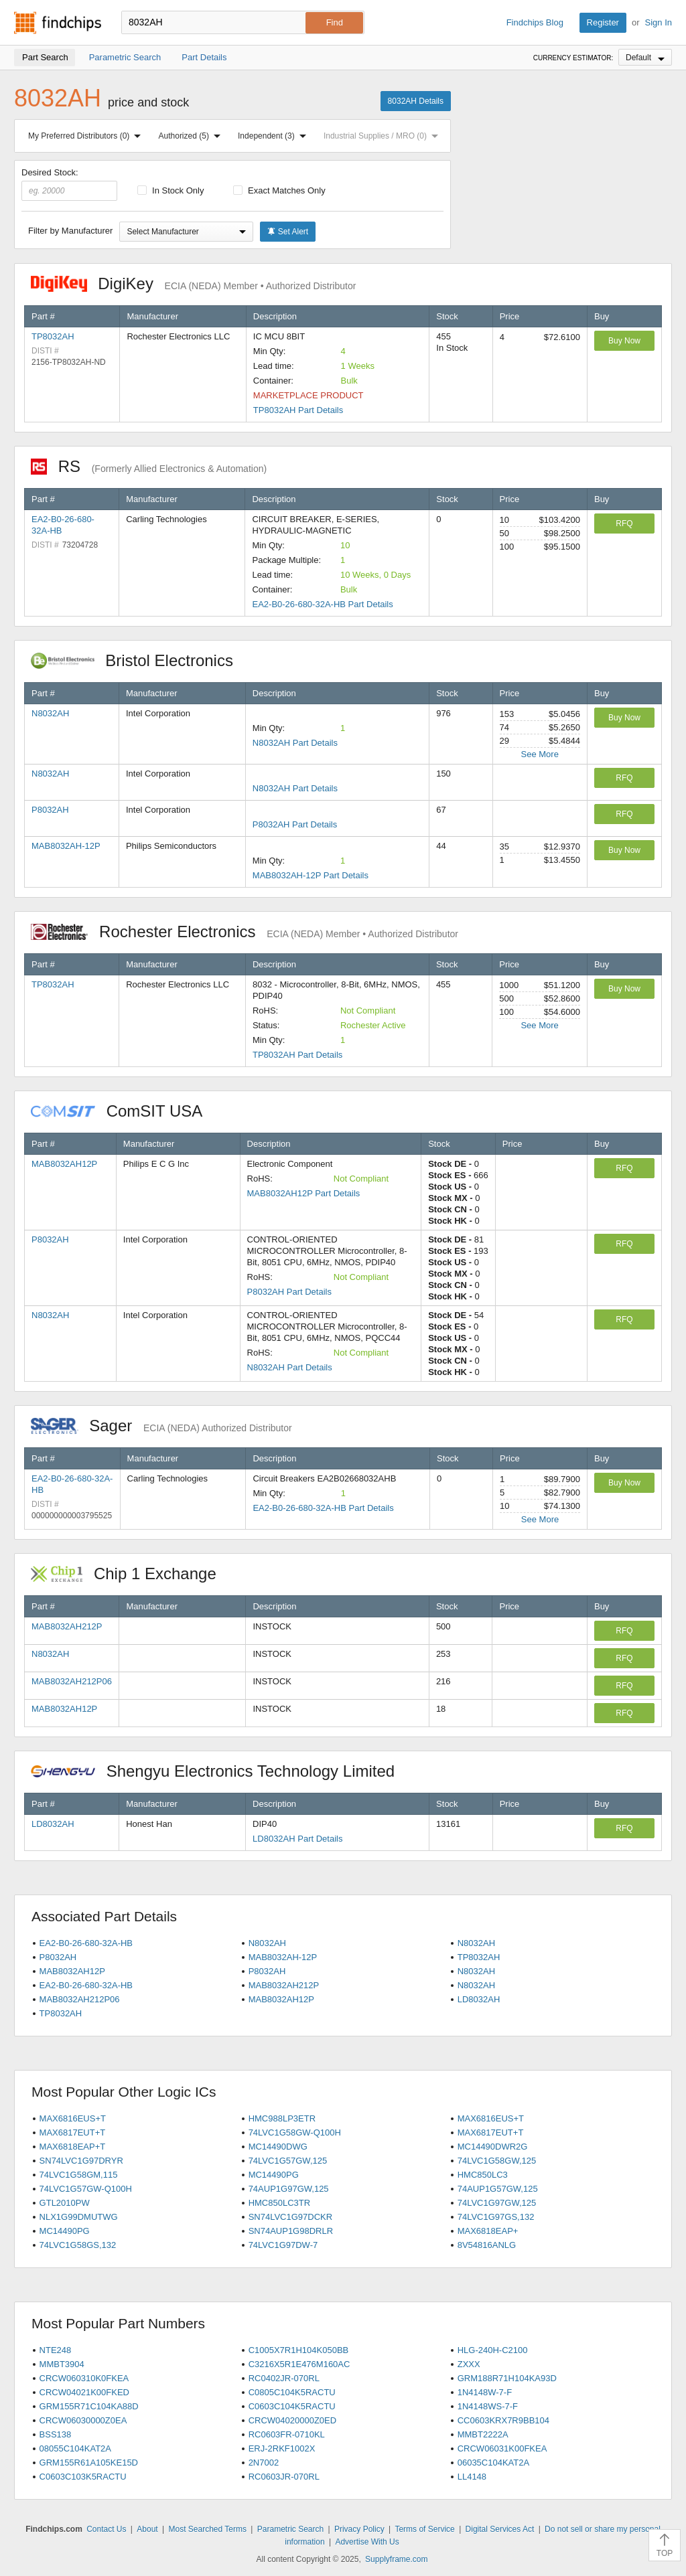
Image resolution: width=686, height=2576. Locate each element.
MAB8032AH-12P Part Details (310, 875)
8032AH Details (415, 101)
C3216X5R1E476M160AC (299, 2364)
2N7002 (264, 2463)
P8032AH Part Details (295, 824)
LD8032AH (52, 1824)
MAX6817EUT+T (73, 2132)
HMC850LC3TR (279, 2203)
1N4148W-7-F (485, 2392)
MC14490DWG (278, 2147)
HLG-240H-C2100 (493, 2350)
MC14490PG (274, 2175)
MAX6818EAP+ (488, 2231)
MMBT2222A (483, 2434)
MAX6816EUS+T (73, 2118)
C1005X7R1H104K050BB (299, 2350)
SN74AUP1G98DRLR (291, 2231)
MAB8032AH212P (66, 1626)
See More (540, 754)
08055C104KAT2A (75, 2448)
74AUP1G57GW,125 (498, 2189)
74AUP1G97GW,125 (289, 2189)
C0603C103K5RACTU (83, 2477)
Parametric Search (290, 2529)
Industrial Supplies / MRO (383, 136)
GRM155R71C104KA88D (89, 2406)
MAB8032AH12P (64, 1164)
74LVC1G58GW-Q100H (295, 2132)
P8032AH (50, 810)
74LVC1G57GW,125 (288, 2161)
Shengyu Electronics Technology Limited (220, 1771)
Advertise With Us (367, 2542)
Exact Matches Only (279, 190)
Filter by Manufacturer (70, 231)
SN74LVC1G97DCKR (290, 2217)
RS (149, 466)
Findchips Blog (534, 22)
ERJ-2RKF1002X (282, 2448)
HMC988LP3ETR (282, 2118)
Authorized (192, 136)
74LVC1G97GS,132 (496, 2217)
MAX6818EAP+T (73, 2147)
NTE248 (56, 2350)
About (147, 2529)
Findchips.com (57, 22)
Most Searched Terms (207, 2529)
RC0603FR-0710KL (287, 2434)
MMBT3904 (62, 2364)
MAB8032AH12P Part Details (303, 1193)
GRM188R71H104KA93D (507, 2378)
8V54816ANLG (487, 2245)
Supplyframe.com (396, 2559)
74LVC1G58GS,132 (78, 2245)
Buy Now (624, 340)
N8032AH (50, 713)
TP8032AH (52, 336)
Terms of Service (424, 2529)
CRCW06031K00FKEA (502, 2448)
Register (603, 22)
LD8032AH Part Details (297, 1839)
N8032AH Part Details (295, 743)
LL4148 (472, 2477)
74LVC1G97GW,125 (497, 2203)
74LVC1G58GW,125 (497, 2161)
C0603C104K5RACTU (292, 2406)
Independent (275, 136)
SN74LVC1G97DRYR (81, 2161)
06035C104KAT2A (493, 2463)
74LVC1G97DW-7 (283, 2245)
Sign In (658, 22)
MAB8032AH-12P (65, 846)
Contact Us (106, 2529)
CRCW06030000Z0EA (83, 2420)
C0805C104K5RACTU (292, 2392)
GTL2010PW (65, 2203)
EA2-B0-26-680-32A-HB (86, 1943)
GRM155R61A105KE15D (89, 2463)
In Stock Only (170, 190)
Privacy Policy (359, 2529)
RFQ (624, 523)
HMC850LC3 (483, 2175)
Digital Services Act (500, 2529)
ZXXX (469, 2364)
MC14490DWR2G (493, 2147)
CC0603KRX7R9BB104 (503, 2420)
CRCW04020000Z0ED (293, 2420)
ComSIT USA (123, 1111)
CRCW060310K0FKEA (84, 2378)
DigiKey (193, 283)
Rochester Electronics (244, 931)
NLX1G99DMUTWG (79, 2217)
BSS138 (56, 2434)
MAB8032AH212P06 (71, 1681)
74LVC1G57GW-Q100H (86, 2189)
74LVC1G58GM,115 (79, 2175)
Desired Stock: (69, 184)
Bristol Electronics (139, 660)
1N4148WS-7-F (488, 2406)
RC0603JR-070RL (284, 2477)
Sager (161, 1426)
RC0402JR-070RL (284, 2378)
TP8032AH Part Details (298, 410)
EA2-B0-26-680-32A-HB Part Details (322, 604)
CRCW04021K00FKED (84, 2392)
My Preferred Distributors (87, 136)
